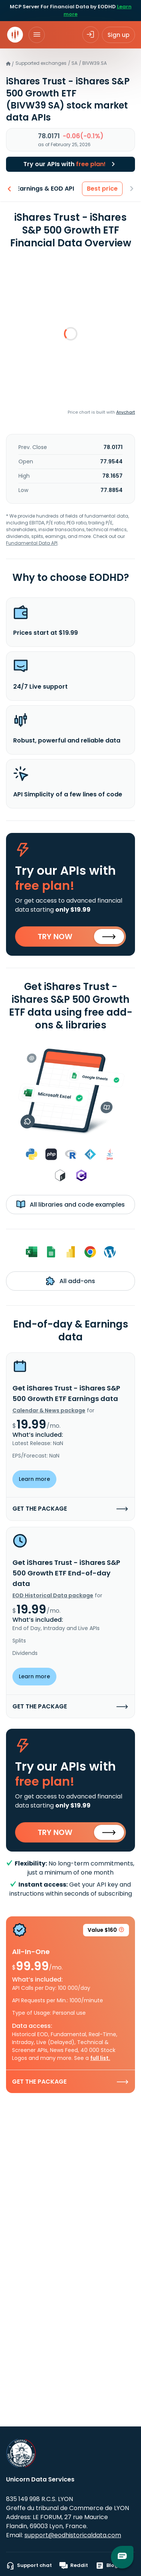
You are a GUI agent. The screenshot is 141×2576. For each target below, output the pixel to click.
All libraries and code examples (70, 1204)
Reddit (73, 2565)
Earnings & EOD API (45, 188)
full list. (100, 2058)
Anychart (125, 412)
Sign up (118, 35)
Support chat (29, 2565)
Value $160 (106, 1931)
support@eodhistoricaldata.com (72, 2535)
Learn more (34, 1479)
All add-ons (70, 1280)
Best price (102, 188)
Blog (107, 2565)
